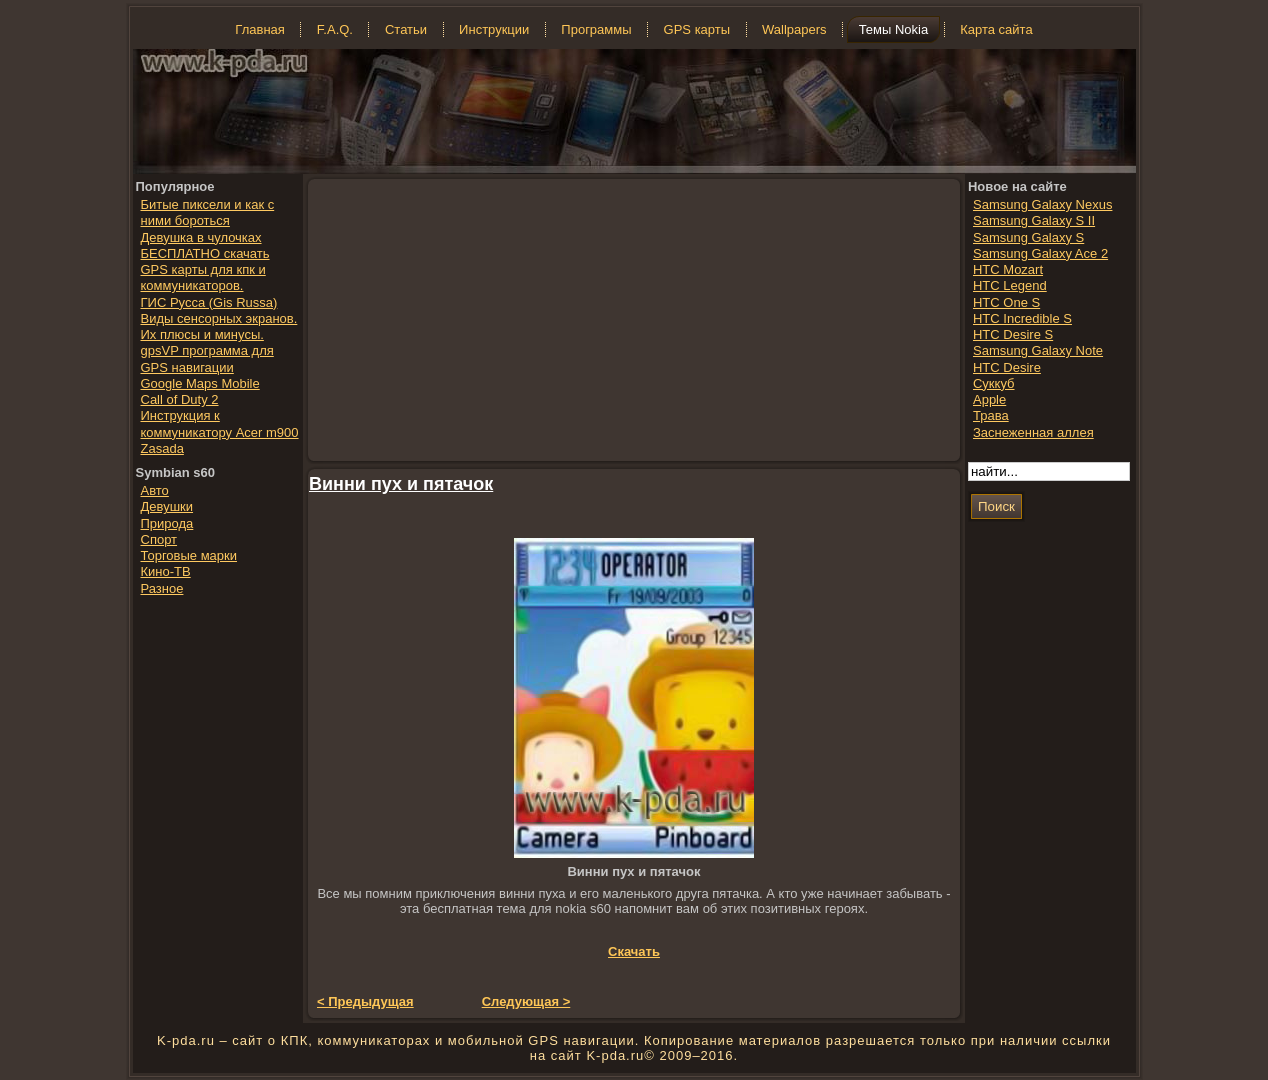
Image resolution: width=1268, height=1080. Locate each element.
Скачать (634, 951)
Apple (989, 399)
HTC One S (1006, 302)
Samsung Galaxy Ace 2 (1040, 253)
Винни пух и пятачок (401, 484)
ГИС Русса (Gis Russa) (209, 302)
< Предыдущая (365, 1001)
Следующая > (526, 1001)
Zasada (162, 448)
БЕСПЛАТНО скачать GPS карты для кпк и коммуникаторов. (205, 270)
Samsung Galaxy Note (1038, 350)
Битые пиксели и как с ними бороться (208, 212)
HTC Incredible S (1022, 318)
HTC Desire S (1013, 334)
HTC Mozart (1008, 269)
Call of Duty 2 (180, 399)
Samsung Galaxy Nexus (1042, 204)
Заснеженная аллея (1033, 432)
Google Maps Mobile (200, 383)
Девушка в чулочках (201, 237)
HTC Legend (1010, 285)
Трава (991, 415)
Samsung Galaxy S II (1034, 220)
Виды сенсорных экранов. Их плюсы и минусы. (219, 326)
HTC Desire (1007, 367)
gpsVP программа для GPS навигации (207, 358)
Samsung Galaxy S (1028, 237)
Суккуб (994, 383)
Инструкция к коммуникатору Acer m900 (220, 423)
